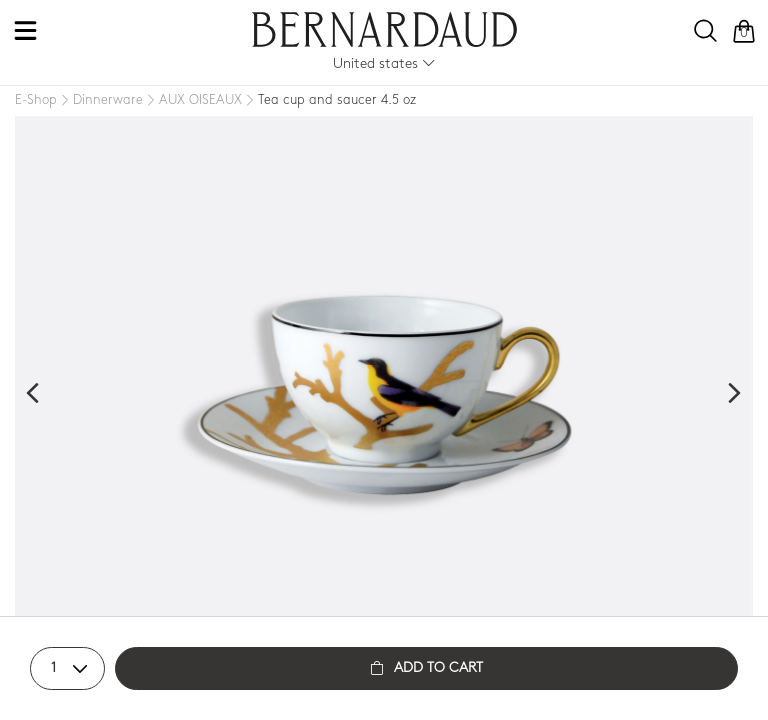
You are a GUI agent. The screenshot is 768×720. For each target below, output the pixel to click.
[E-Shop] (36, 100)
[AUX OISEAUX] (192, 101)
